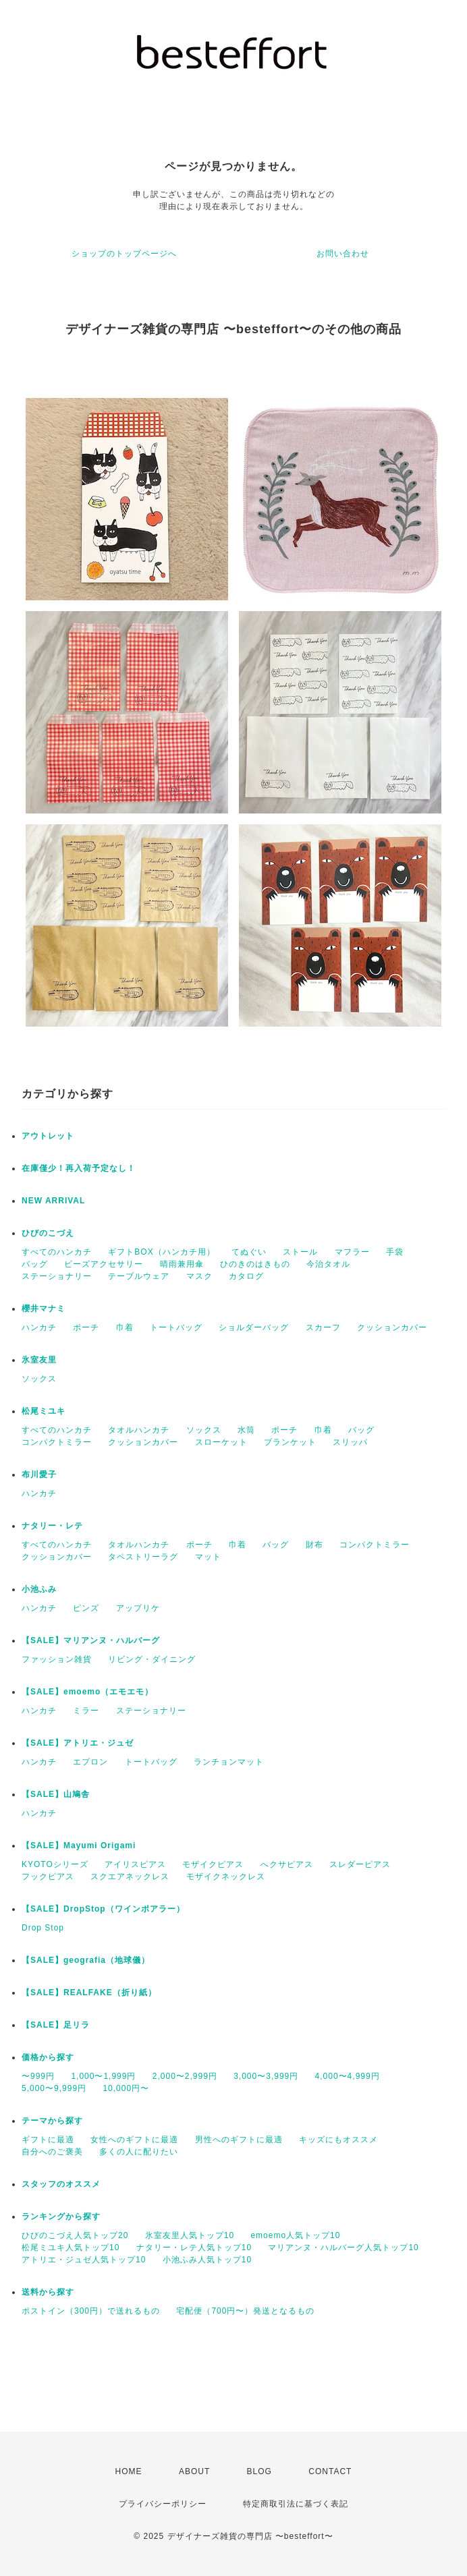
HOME (128, 2471)
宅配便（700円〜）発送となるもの (245, 2311)
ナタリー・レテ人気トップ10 (194, 2247)
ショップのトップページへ (124, 253)
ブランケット (290, 1442)
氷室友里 (39, 1360)
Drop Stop (43, 1928)
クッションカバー (392, 1327)
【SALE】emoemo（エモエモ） (87, 1691)
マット (208, 1557)
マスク (199, 1276)
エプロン (90, 1762)
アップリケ (138, 1608)
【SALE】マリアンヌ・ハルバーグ (91, 1640)
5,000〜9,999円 (54, 2088)
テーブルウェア (138, 1276)
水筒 (246, 1430)
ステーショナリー (57, 1276)
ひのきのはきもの (255, 1264)
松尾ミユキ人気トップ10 (70, 2247)
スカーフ (323, 1327)
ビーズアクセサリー (103, 1264)
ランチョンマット (229, 1762)
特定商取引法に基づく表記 (295, 2504)
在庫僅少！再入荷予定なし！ (79, 1168)
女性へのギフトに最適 (134, 2139)
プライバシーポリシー (163, 2504)
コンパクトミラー (57, 1442)
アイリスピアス (135, 1864)
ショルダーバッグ (254, 1327)
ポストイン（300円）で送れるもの (91, 2311)
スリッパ (350, 1442)
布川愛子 (39, 1474)
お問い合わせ (343, 253)
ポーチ (86, 1327)
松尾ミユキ (43, 1411)
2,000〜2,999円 (185, 2076)
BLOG (259, 2471)
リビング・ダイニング (152, 1659)
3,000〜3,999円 (266, 2076)
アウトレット (48, 1136)
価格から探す (48, 2057)
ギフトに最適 (48, 2139)
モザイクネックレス (225, 1876)
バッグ (35, 1264)
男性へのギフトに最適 (239, 2139)
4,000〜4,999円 (347, 2076)
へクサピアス (286, 1864)
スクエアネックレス (129, 1876)
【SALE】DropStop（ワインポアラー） (103, 1909)
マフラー (352, 1252)
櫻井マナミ (43, 1308)
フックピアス (48, 1876)
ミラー (86, 1710)
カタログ (246, 1276)
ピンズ (86, 1608)
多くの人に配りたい (138, 2151)
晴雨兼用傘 (182, 1264)
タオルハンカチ (138, 1430)
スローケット (221, 1442)
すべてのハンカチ (57, 1252)
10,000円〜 (126, 2088)
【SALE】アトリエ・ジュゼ (78, 1743)
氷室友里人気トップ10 (189, 2235)
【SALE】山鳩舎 (56, 1794)
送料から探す (48, 2292)
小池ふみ (39, 1589)
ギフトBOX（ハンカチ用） (161, 1252)
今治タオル (328, 1264)
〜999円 (38, 2076)
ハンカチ (39, 1327)
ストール (300, 1252)
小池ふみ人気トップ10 (207, 2259)
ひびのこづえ (48, 1233)
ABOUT (194, 2471)
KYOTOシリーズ (55, 1864)
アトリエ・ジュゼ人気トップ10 (84, 2259)
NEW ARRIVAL (53, 1200)
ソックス (39, 1378)
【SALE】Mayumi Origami (79, 1845)
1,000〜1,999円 (103, 2076)
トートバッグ (176, 1327)
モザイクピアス (213, 1864)
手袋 (395, 1252)
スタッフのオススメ (61, 2184)
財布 (314, 1544)
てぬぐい (249, 1252)
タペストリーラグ (143, 1557)
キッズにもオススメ (338, 2139)
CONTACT (330, 2471)
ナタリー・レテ (52, 1525)
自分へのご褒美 (52, 2151)
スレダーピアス (360, 1864)
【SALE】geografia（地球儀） (86, 1960)
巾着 (125, 1327)
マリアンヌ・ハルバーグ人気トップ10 (343, 2247)
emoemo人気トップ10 (295, 2235)
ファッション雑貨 (57, 1659)
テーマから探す (52, 2120)
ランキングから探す (61, 2216)
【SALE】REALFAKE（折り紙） (89, 1992)
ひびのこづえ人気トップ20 (75, 2235)
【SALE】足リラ (56, 2025)
